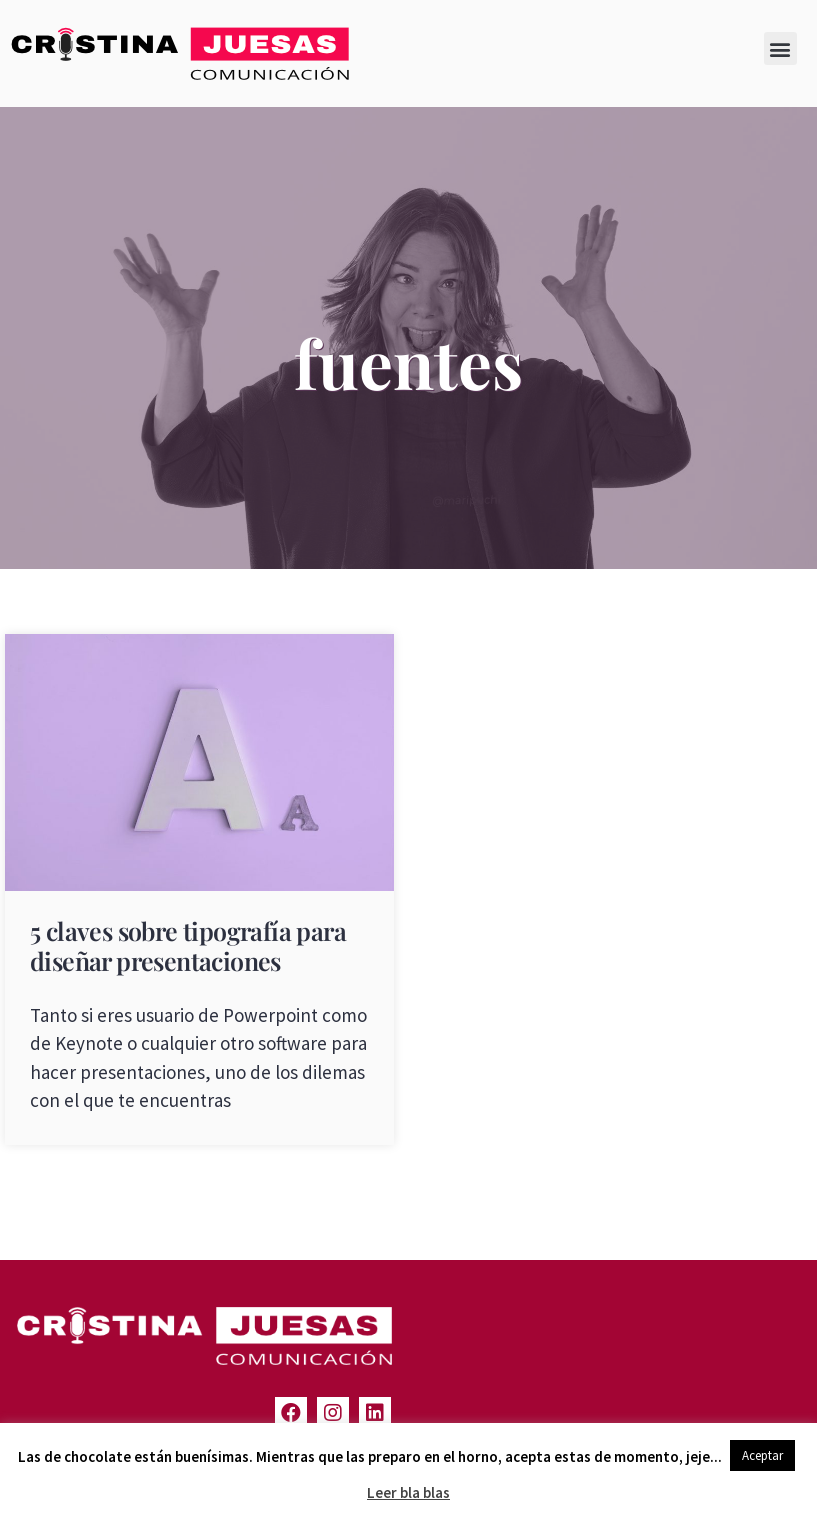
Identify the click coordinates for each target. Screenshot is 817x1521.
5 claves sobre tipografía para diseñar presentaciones (188, 945)
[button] (780, 48)
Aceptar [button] (762, 1455)
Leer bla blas (408, 1492)
